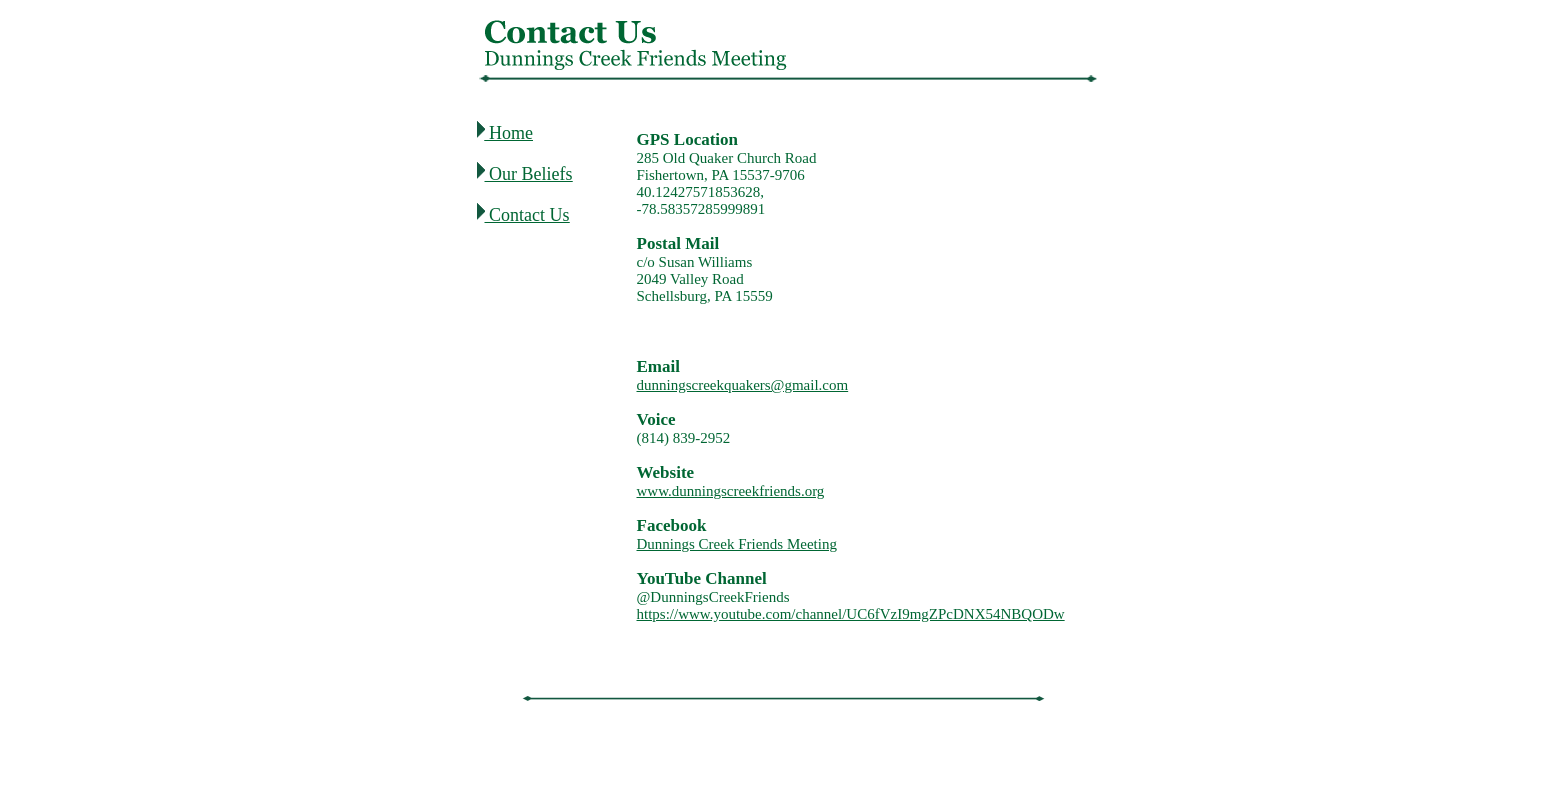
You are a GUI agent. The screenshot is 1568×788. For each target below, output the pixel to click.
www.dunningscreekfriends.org (731, 491)
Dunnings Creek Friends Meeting (737, 544)
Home (509, 133)
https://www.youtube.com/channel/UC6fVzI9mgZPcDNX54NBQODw (851, 614)
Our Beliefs (530, 174)
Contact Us (529, 215)
